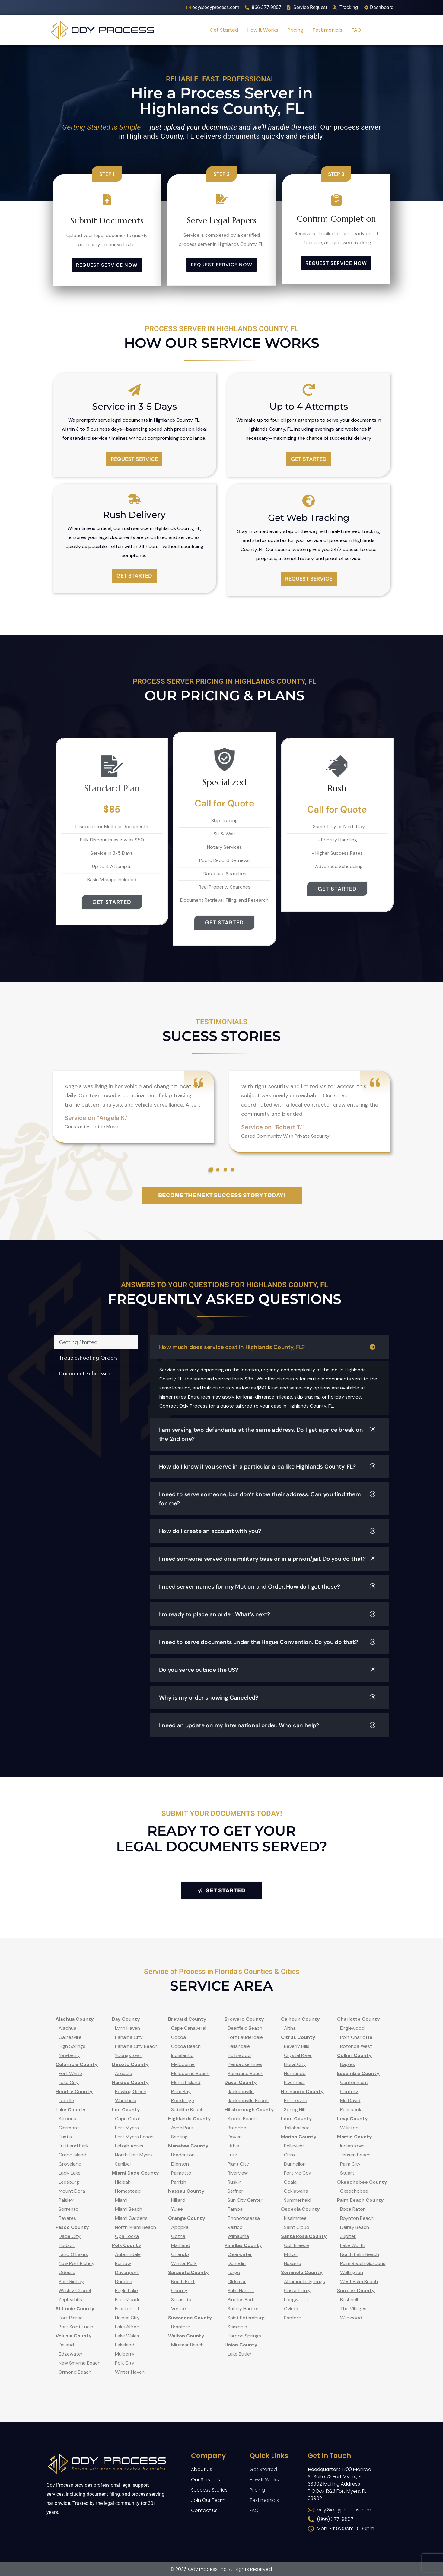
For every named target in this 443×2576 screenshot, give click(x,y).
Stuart (347, 2173)
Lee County (126, 2109)
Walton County (186, 2336)
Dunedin (237, 2263)
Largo (234, 2272)
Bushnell (349, 2299)
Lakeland (124, 2345)
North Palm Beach (359, 2254)
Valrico (235, 2227)
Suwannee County (190, 2318)
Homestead (128, 2191)
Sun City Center (245, 2200)
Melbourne (183, 2064)
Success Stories (209, 2489)
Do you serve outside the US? (267, 1670)
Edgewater (71, 2354)
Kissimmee (295, 2218)
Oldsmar (237, 2281)
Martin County (354, 2137)
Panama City (129, 2037)
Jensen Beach (355, 2155)
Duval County (241, 2082)
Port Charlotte (356, 2037)
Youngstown (128, 2055)
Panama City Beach (136, 2046)
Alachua (67, 2028)
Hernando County (302, 2091)
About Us (201, 2469)
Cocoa (178, 2037)
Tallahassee (297, 2127)
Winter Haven (130, 2372)
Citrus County (298, 2037)
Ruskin (234, 2182)
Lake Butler (240, 2354)
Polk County (126, 2245)
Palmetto (181, 2173)
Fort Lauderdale (245, 2037)
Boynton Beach (357, 2218)
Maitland (180, 2245)
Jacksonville (241, 2091)
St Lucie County (75, 2308)
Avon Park (182, 2127)
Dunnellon (295, 2164)
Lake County (71, 2109)
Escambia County (358, 2073)
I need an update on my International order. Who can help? (267, 1725)
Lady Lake (70, 2173)
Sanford (292, 2318)
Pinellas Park (241, 2299)
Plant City (238, 2164)
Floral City (295, 2064)
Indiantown (352, 2146)
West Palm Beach (359, 2281)
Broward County (244, 2019)
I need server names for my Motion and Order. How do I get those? (267, 1586)
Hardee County (130, 2082)
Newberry (69, 2055)
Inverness (294, 2082)
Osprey (179, 2290)
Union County (241, 2345)
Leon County (296, 2118)
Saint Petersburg (246, 2318)
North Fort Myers (134, 2155)
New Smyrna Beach (79, 2363)
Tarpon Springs (244, 2336)
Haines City (127, 2318)
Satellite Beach (187, 2109)
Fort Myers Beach (134, 2137)
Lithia (233, 2146)
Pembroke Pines (245, 2064)
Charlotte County (358, 2019)
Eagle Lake (126, 2290)
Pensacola (351, 2109)
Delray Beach (354, 2227)
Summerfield (297, 2200)
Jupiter (348, 2236)
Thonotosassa (244, 2218)
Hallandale (239, 2046)
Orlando (180, 2254)
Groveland (70, 2164)
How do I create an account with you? (267, 1531)
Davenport (127, 2272)
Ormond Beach (75, 2372)
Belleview (294, 2146)
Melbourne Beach (190, 2073)
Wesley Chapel (75, 2290)
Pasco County (72, 2227)
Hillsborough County (249, 2109)
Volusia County (74, 2336)
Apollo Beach (242, 2118)
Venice (178, 2308)
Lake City (69, 2082)
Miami (121, 2200)
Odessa (67, 2272)
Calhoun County (300, 2019)
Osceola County (300, 2209)
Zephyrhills (70, 2299)
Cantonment (354, 2082)
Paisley (66, 2200)
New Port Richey (76, 2263)
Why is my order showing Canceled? (267, 1697)
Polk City (124, 2363)
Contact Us (204, 2510)
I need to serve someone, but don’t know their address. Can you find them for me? (267, 1498)
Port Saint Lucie (76, 2327)
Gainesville (70, 2037)
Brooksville (295, 2100)
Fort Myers (127, 2127)
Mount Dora (72, 2191)
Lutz (232, 2155)
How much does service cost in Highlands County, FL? (267, 1347)
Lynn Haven (127, 2028)
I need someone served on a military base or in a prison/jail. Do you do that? (267, 1559)
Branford (180, 2327)
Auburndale (128, 2254)
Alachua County (75, 2019)
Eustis (65, 2137)
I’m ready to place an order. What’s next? (267, 1614)
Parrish (178, 2182)
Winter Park (184, 2263)
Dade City (70, 2236)
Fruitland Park (74, 2146)
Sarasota (181, 2299)
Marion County (299, 2137)
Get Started (224, 30)
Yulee (177, 2209)
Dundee (123, 2281)
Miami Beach (128, 2209)
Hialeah (123, 2182)
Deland (66, 2345)
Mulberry (125, 2354)
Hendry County (74, 2091)
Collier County (354, 2055)
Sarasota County (188, 2272)
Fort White (70, 2073)
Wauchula (125, 2100)
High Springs (72, 2046)
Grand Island (72, 2155)
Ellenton (180, 2164)
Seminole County (302, 2272)
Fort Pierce (71, 2318)
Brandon (237, 2127)
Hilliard (178, 2200)
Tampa (235, 2209)
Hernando (295, 2073)
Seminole (237, 2327)
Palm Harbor (241, 2290)
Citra (289, 2155)
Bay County (126, 2019)
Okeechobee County (362, 2182)
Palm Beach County (360, 2200)
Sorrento (68, 2209)
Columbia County (77, 2064)
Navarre (292, 2263)
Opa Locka (127, 2236)
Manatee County (188, 2146)
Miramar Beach (187, 2345)
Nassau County (186, 2191)
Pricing (295, 30)
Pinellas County (243, 2245)
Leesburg (69, 2182)
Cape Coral (127, 2118)
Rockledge (182, 2100)
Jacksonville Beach (248, 2100)
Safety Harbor (243, 2308)
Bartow (123, 2263)
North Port (183, 2281)
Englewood (352, 2028)
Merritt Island (185, 2082)
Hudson (67, 2245)
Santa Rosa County (304, 2236)
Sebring (179, 2137)
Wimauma (238, 2236)
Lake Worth (352, 2245)
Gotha (178, 2236)
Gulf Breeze (296, 2245)
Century (349, 2091)
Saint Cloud (296, 2227)
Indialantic (182, 2055)
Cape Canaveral (188, 2028)
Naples (347, 2064)
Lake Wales (127, 2336)
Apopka (180, 2227)
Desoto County (130, 2064)
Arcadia (123, 2073)
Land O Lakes (73, 2254)
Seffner (235, 2191)
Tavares (67, 2218)
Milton (291, 2254)
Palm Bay (181, 2091)
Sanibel (123, 2164)
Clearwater (240, 2254)
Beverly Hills (296, 2046)
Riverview (238, 2173)
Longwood (296, 2299)
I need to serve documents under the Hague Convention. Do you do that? (267, 1642)
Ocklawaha (296, 2191)
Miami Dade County (135, 2173)
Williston (349, 2127)
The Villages (353, 2308)
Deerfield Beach (245, 2028)
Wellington (351, 2272)
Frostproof (127, 2308)
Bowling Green (130, 2091)
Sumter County (356, 2290)
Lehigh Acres (129, 2146)
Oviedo (292, 2308)
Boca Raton (353, 2209)
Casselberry (297, 2290)
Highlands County (189, 2118)
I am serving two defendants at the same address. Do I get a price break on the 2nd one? (267, 1434)
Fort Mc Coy (297, 2173)
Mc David (350, 2100)
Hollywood (239, 2055)
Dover (234, 2137)
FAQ (356, 30)
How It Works (262, 30)
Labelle (66, 2100)
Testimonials (327, 30)
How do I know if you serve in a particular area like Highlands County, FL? (267, 1466)
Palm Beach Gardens (362, 2263)
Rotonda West (356, 2046)
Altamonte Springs (304, 2281)
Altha (290, 2028)
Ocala (290, 2182)
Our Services (205, 2479)
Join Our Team (208, 2500)
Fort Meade (128, 2299)
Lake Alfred (127, 2327)
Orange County (186, 2218)
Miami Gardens (131, 2218)
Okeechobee (354, 2191)
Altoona (67, 2118)
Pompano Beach (245, 2073)
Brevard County (187, 2019)
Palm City (350, 2164)
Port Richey (71, 2281)
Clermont (69, 2127)
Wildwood (351, 2318)
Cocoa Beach (186, 2046)
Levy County (352, 2118)
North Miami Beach (135, 2227)
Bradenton (183, 2155)
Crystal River (298, 2055)
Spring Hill (294, 2109)
